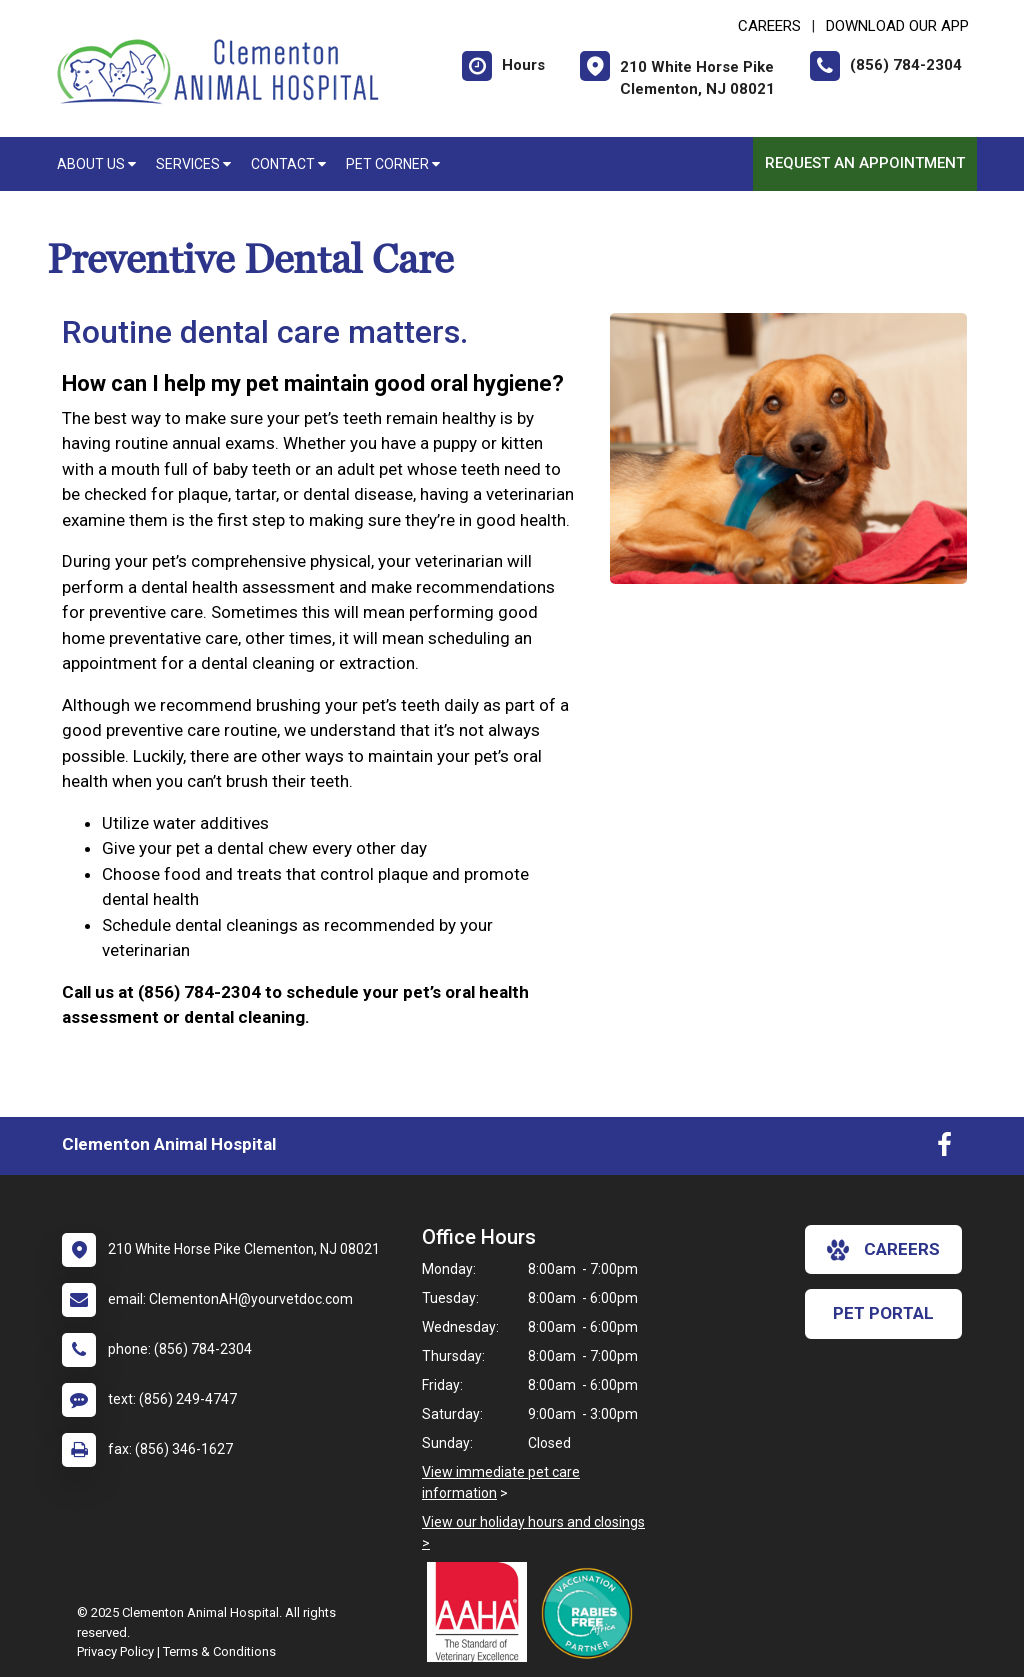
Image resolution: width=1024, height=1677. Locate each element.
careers (883, 1250)
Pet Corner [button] (393, 164)
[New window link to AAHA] (482, 1612)
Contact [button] (288, 164)
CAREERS (769, 26)
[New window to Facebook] (944, 1149)
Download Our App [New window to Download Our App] (897, 26)
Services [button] (193, 164)
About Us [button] (96, 164)
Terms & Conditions (219, 1651)
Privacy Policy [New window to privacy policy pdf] (115, 1651)
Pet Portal (883, 1313)
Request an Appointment (865, 163)
